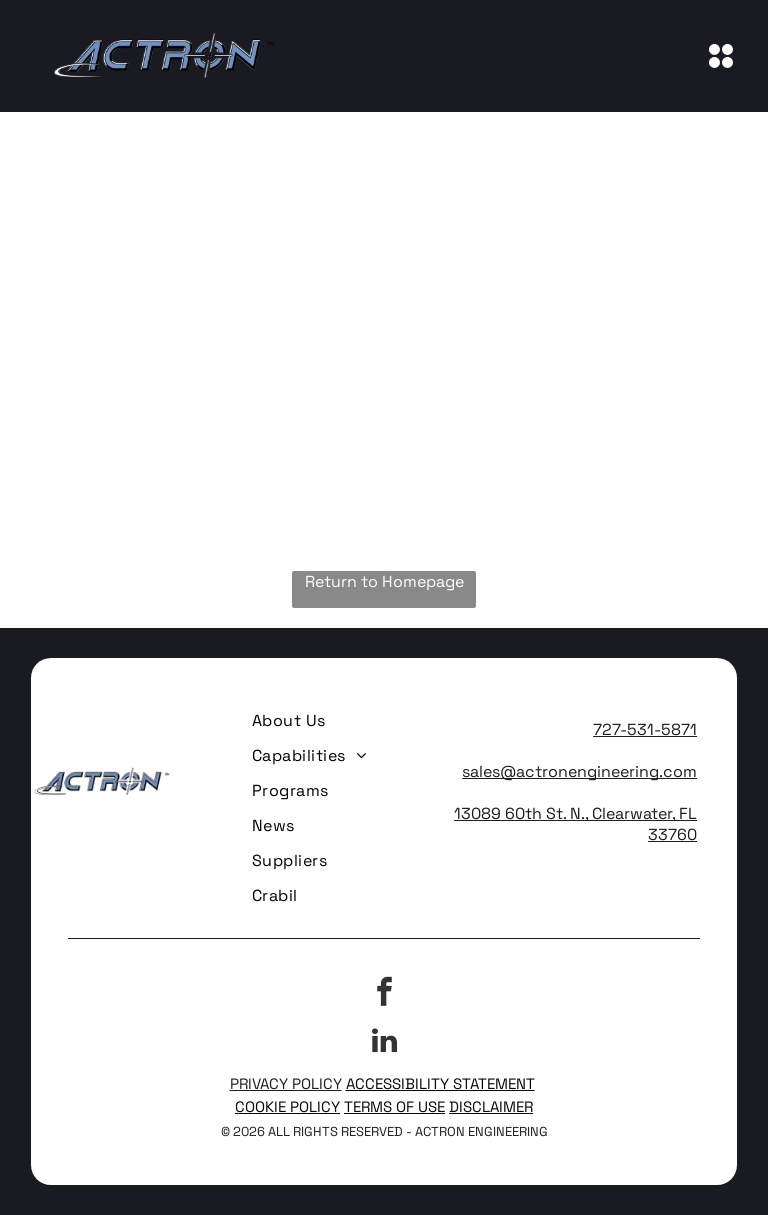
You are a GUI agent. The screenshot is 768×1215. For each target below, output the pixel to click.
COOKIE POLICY (287, 1106)
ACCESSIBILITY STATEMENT (440, 1083)
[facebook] (384, 994)
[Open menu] (721, 56)
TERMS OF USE (394, 1106)
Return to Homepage (384, 581)
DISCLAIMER (491, 1106)
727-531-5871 (645, 729)
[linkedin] (384, 1043)
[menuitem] (289, 720)
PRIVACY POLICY (286, 1083)
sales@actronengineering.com (579, 771)
